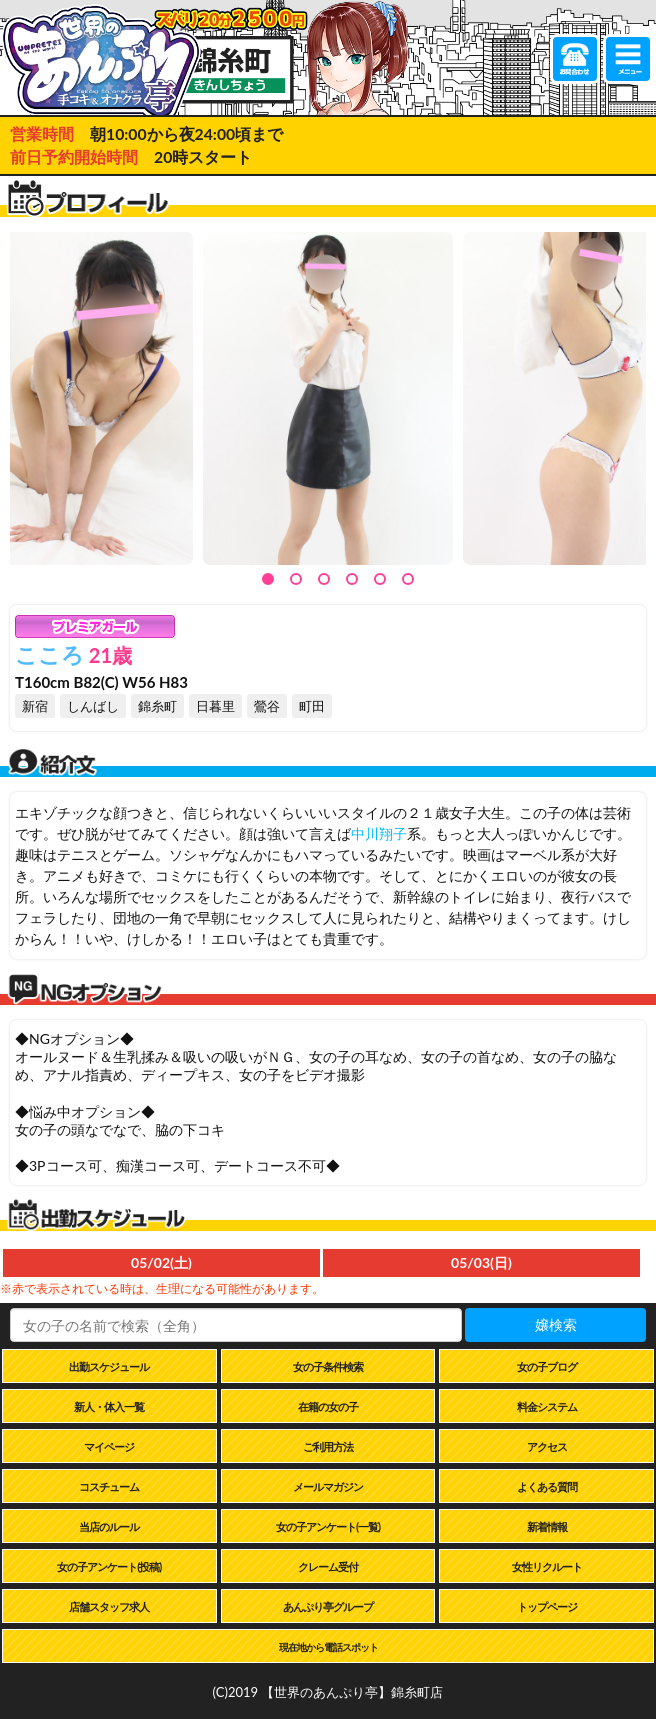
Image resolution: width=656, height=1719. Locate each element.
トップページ (547, 1606)
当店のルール (109, 1526)
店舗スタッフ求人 (109, 1606)
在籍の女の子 (328, 1406)
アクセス (547, 1446)
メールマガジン (328, 1486)
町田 (312, 706)
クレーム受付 (328, 1566)
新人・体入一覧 (109, 1406)
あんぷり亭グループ (328, 1606)
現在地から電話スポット (328, 1647)
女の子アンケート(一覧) (328, 1526)
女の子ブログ (547, 1366)
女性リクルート (547, 1566)
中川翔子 (379, 833)
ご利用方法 (328, 1446)
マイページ (109, 1446)
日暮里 (215, 706)
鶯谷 (267, 706)
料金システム (547, 1406)
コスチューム (109, 1486)
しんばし (93, 706)
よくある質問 (547, 1486)
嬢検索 (556, 1324)
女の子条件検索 (328, 1366)
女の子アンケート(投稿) (109, 1566)
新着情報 (547, 1526)
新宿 (35, 706)
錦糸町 (157, 706)
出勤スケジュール (109, 1366)
